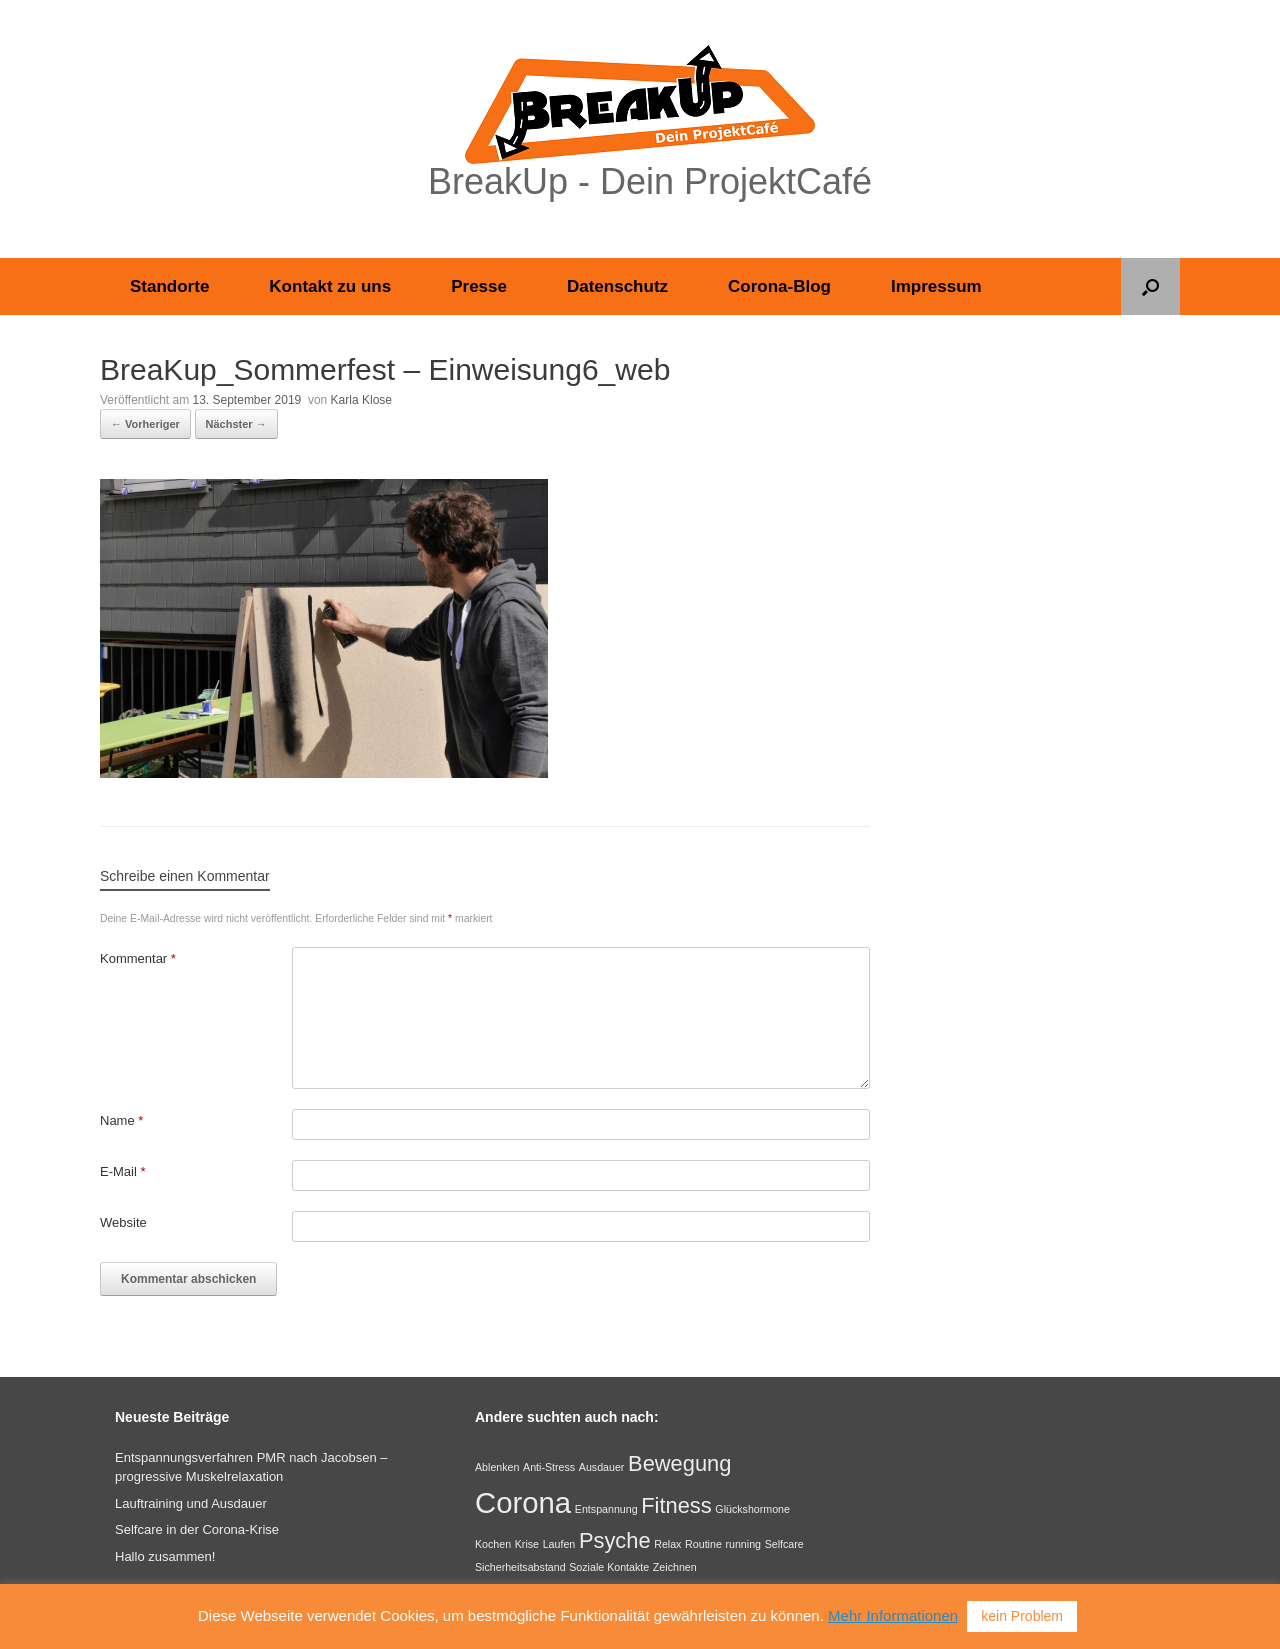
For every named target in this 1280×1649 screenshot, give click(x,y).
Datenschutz (617, 286)
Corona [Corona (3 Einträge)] (523, 1502)
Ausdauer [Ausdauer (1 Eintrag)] (602, 1467)
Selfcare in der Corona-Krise (197, 1529)
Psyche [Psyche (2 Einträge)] (615, 1540)
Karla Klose (361, 400)
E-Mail (123, 1171)
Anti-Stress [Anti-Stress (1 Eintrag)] (549, 1467)
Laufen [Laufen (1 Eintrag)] (559, 1544)
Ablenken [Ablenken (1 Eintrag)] (497, 1467)
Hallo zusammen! (165, 1556)
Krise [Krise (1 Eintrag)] (527, 1544)
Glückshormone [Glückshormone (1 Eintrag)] (752, 1509)
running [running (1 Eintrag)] (743, 1544)
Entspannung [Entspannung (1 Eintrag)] (606, 1509)
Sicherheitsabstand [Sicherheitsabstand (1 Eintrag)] (520, 1567)
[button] (1150, 286)
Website (123, 1222)
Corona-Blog (779, 286)
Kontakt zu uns (330, 286)
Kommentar (138, 958)
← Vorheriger (145, 424)
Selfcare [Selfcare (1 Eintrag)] (784, 1544)
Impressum (936, 286)
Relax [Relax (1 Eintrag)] (667, 1544)
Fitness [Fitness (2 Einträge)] (676, 1505)
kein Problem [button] (1022, 1616)
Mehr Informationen (893, 1615)
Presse (479, 286)
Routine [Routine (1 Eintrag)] (703, 1544)
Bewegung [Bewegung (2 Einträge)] (679, 1463)
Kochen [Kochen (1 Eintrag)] (493, 1544)
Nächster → (236, 424)
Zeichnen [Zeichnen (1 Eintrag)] (675, 1567)
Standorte (169, 286)
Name (121, 1120)
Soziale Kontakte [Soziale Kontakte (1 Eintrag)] (609, 1567)
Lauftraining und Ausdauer (191, 1503)
